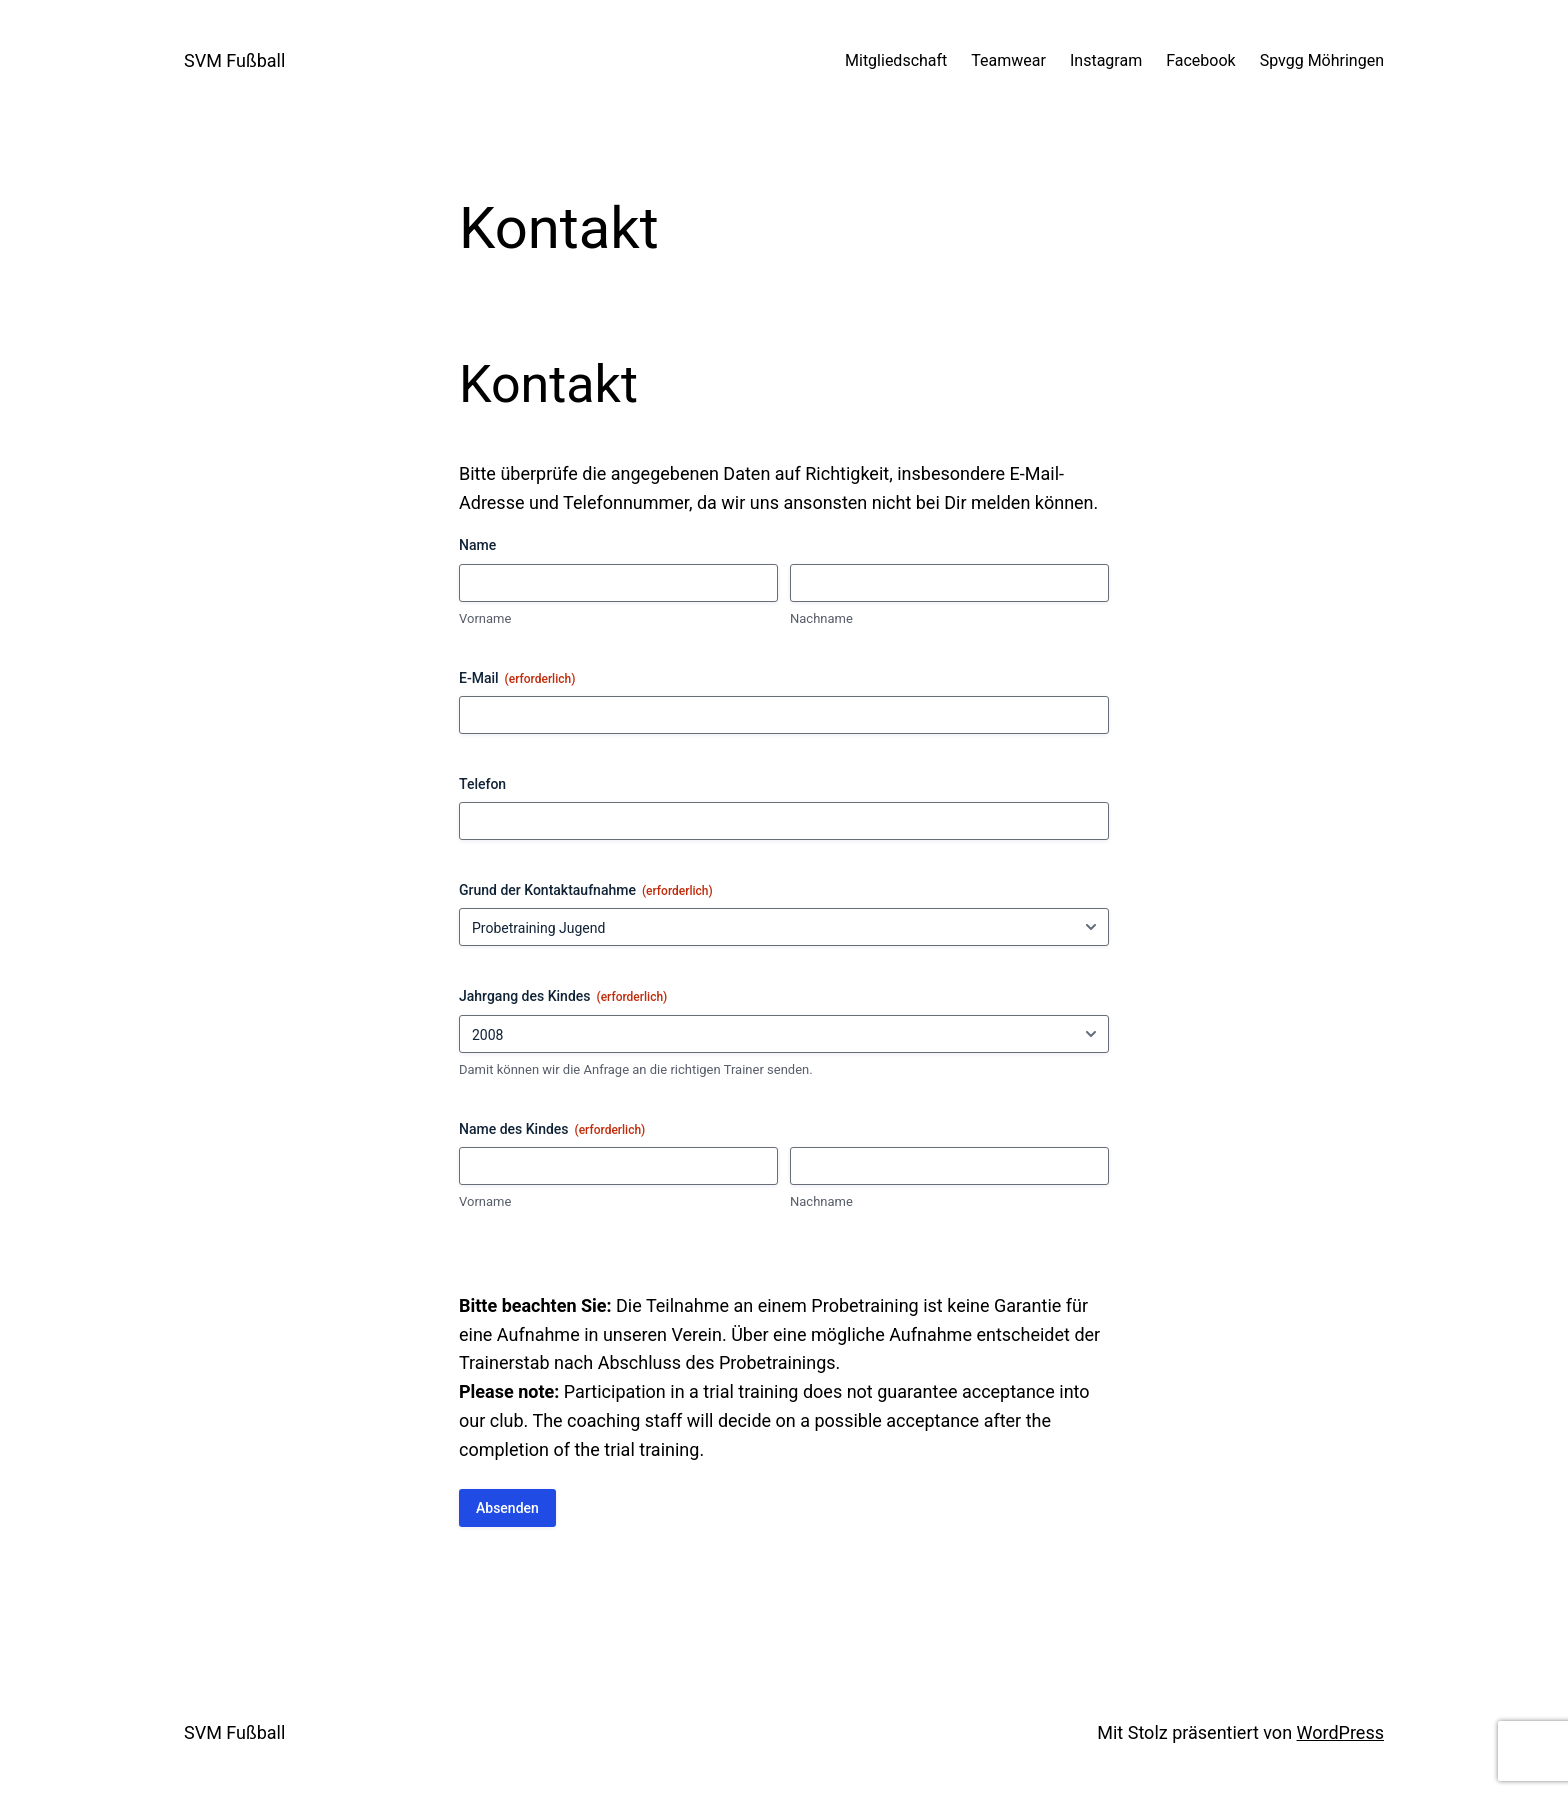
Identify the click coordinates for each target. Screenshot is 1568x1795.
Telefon (482, 784)
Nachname (821, 618)
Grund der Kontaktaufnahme (586, 891)
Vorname (485, 618)
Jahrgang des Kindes (563, 997)
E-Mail (517, 679)
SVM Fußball (234, 60)
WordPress (1340, 1732)
